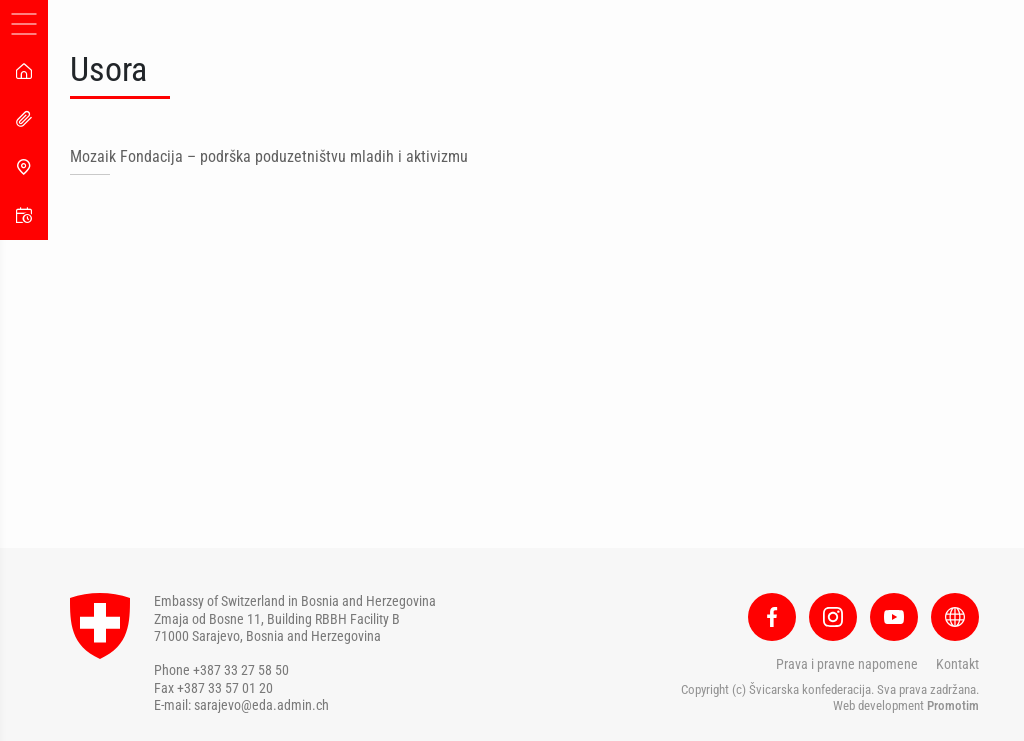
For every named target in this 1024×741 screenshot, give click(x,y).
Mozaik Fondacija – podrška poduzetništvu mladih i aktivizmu (269, 156)
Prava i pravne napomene (847, 664)
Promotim (953, 705)
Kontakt (957, 664)
